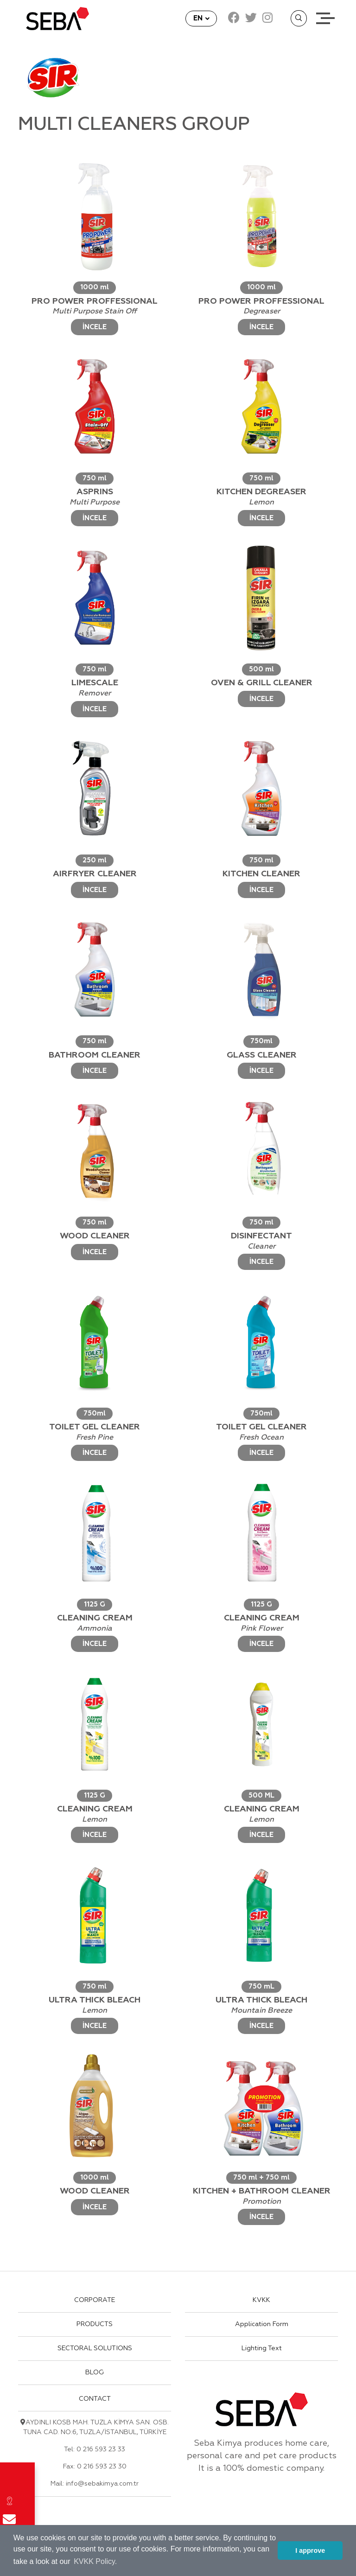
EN (198, 18)
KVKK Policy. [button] (95, 2561)
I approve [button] (310, 2550)
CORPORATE (94, 2300)
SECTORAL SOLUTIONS (94, 2348)
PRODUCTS (94, 2324)
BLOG (94, 2372)
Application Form (261, 2324)
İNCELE (95, 327)
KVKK (261, 2300)
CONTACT (95, 2399)
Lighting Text (262, 2348)
